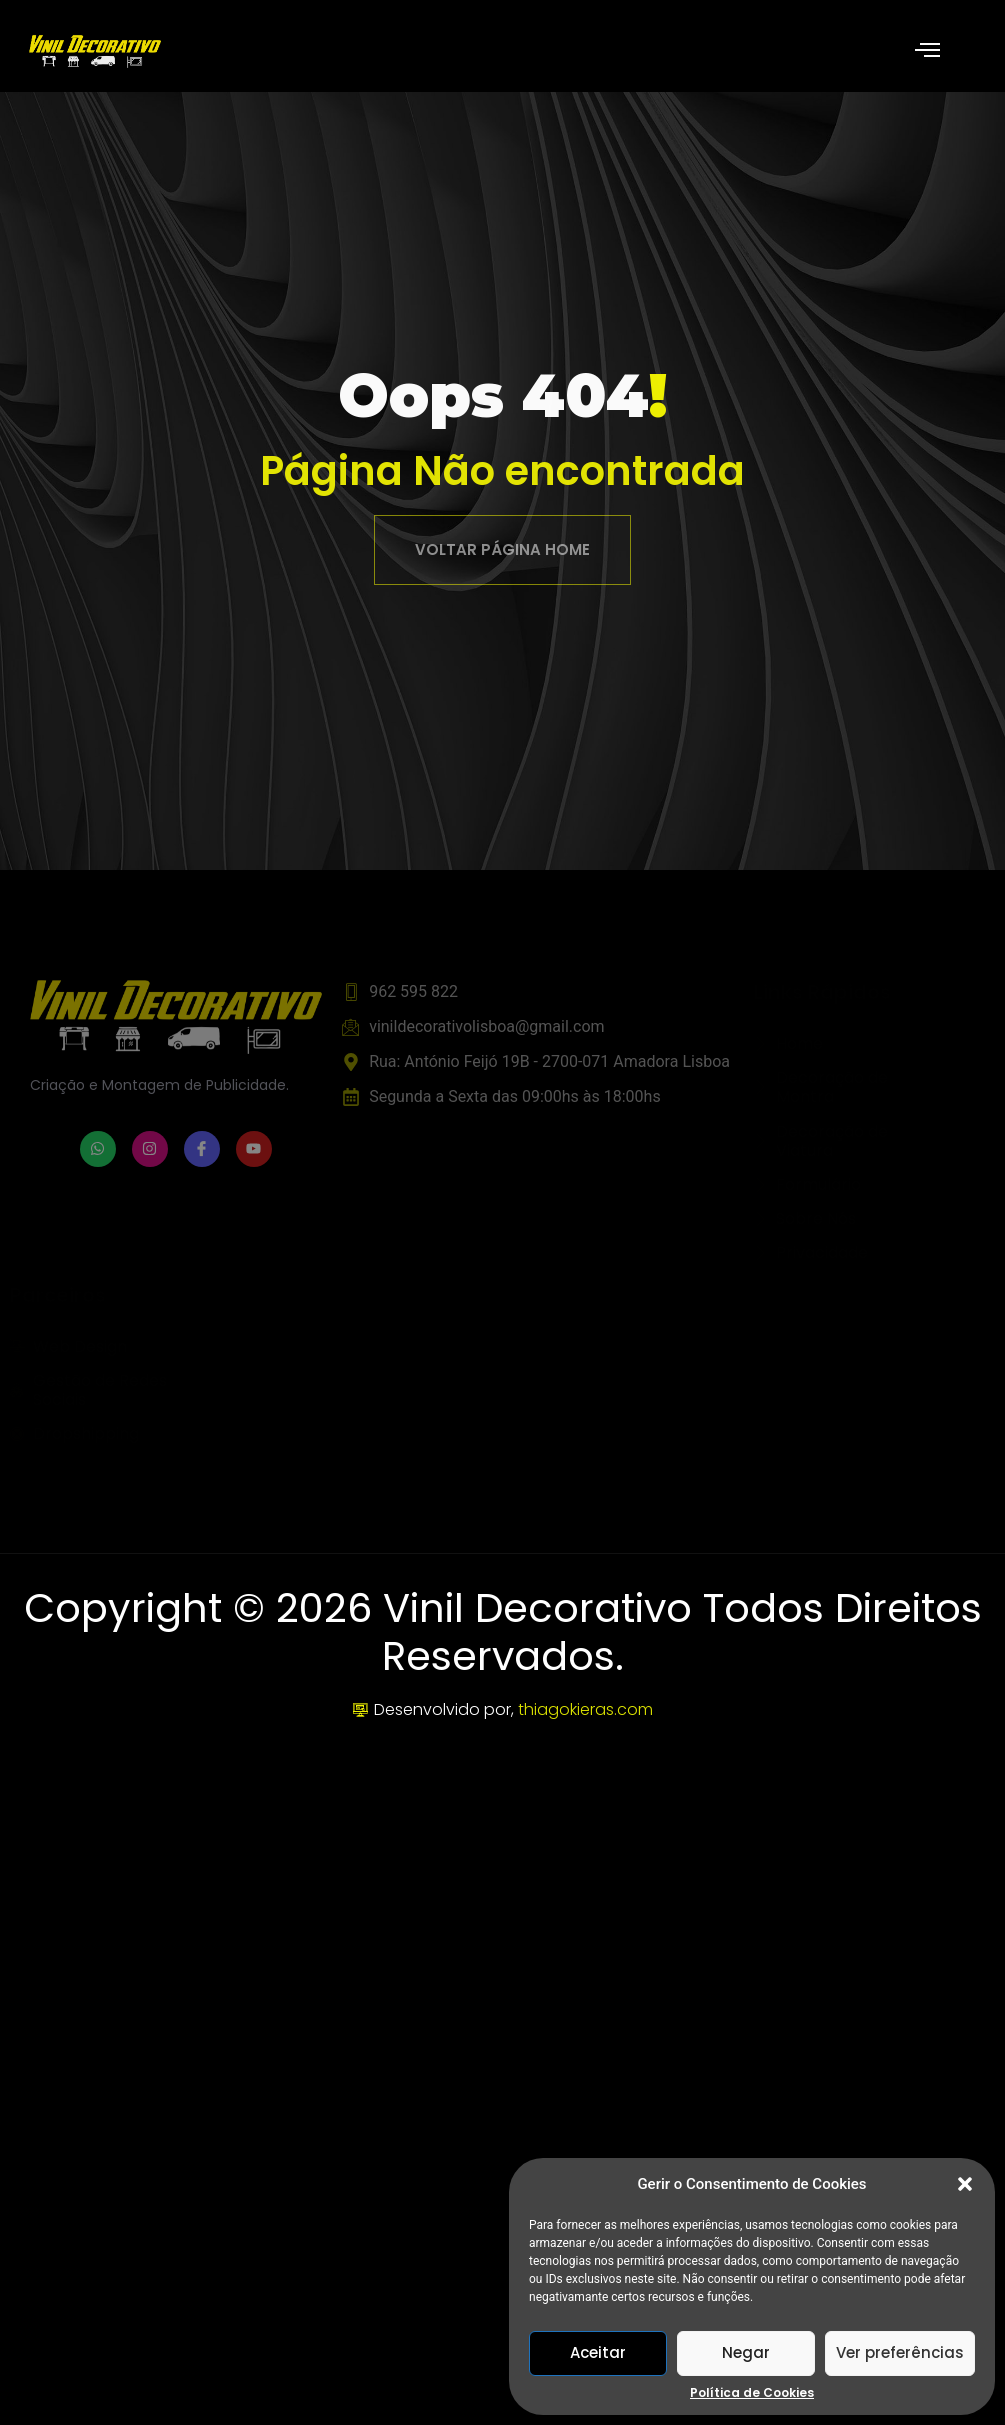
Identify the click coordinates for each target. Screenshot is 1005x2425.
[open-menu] (927, 52)
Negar (746, 2352)
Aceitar (598, 2352)
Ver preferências (900, 2352)
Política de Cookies (752, 2393)
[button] (965, 2184)
